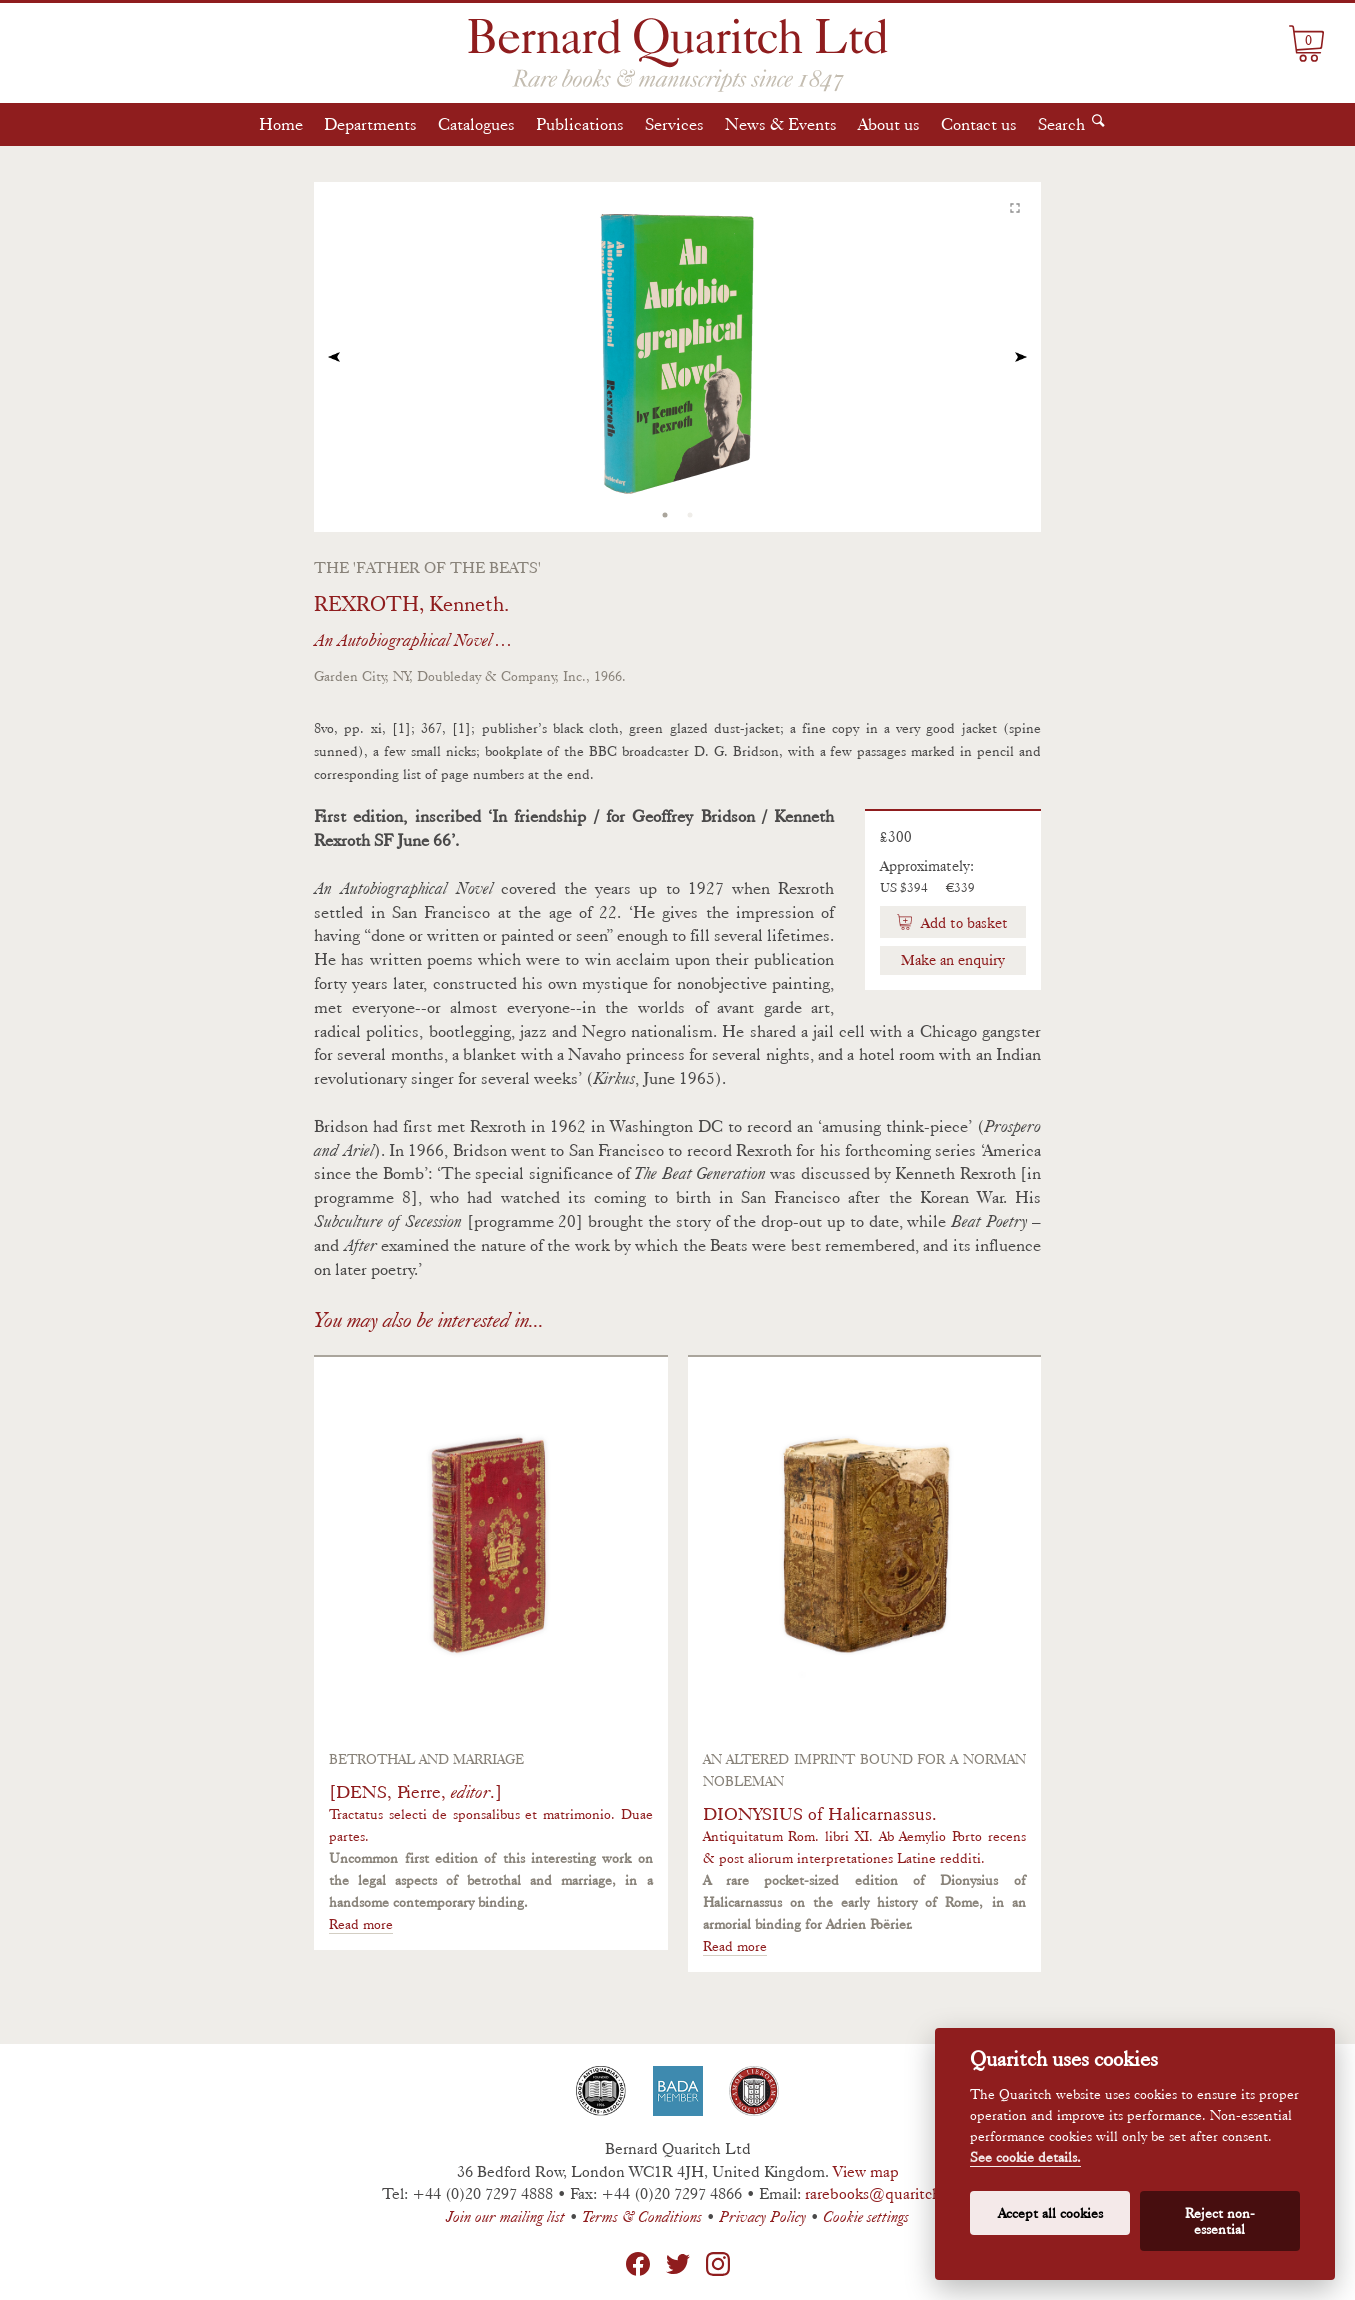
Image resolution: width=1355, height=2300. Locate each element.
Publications (580, 124)
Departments (370, 124)
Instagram (718, 2264)
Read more (361, 1924)
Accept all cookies (1050, 2213)
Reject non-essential (1220, 2221)
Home (281, 124)
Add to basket (962, 923)
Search (1061, 124)
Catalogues (476, 124)
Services (674, 124)
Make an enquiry (953, 960)
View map (866, 2171)
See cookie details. (1025, 2157)
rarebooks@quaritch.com (889, 2193)
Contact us (979, 124)
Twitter (678, 2264)
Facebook (638, 2264)
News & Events (781, 124)
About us (889, 124)
